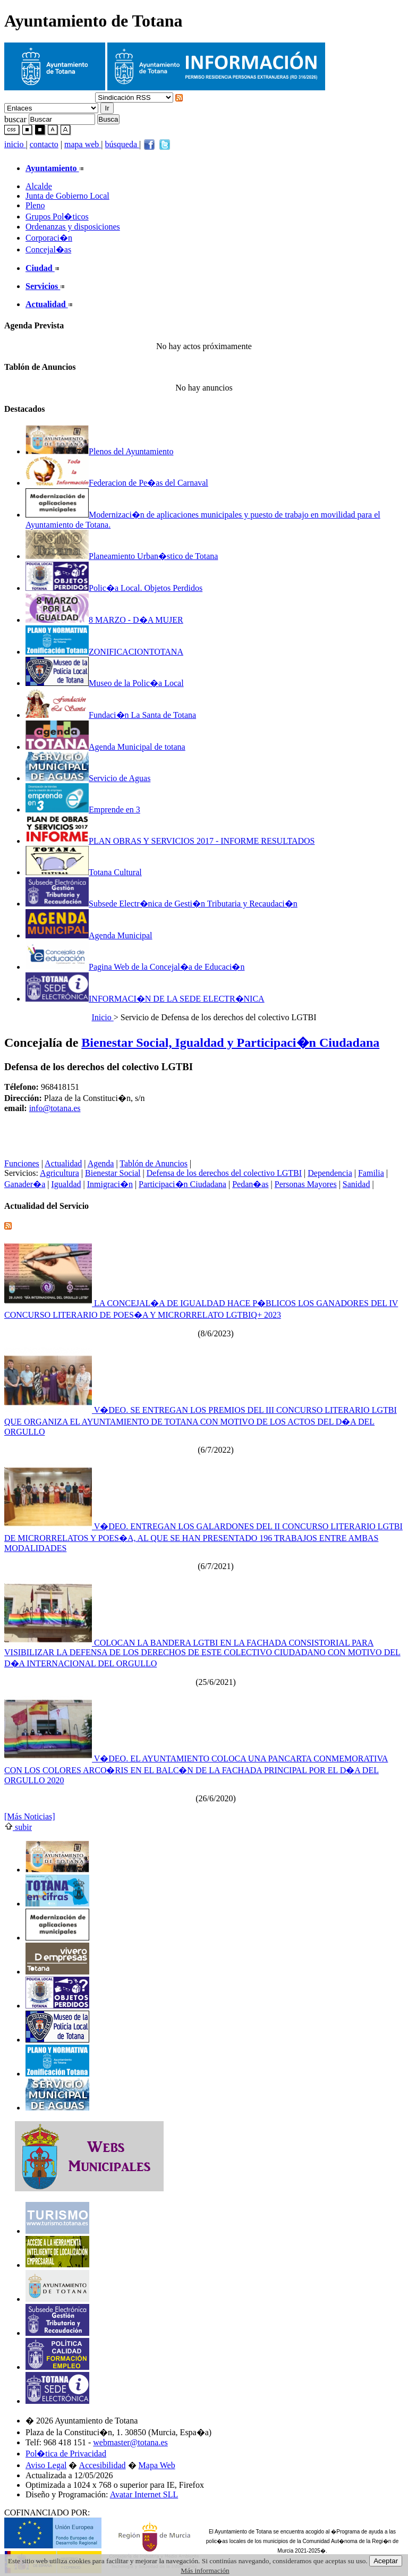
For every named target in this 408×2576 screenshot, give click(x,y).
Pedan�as (250, 1184)
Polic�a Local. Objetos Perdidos (114, 587)
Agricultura (59, 1172)
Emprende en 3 (83, 809)
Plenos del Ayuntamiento (99, 451)
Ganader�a (24, 1184)
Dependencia (330, 1172)
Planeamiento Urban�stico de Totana (122, 556)
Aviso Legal (46, 2465)
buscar (15, 118)
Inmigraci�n (110, 1184)
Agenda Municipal (89, 935)
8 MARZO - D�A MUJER (104, 619)
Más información (205, 2570)
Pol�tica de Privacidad (66, 2453)
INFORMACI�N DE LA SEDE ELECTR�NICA (145, 998)
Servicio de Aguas (88, 778)
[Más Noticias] (29, 1816)
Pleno (35, 205)
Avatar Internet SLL (144, 2494)
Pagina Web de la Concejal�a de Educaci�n (135, 966)
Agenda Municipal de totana (105, 746)
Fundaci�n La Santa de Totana (111, 714)
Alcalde (39, 186)
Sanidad (356, 1184)
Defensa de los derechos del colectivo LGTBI (224, 1172)
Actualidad (63, 1163)
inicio (15, 144)
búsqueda (122, 144)
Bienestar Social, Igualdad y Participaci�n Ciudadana (230, 1042)
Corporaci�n (49, 237)
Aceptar (385, 2561)
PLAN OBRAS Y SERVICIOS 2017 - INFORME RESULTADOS (170, 840)
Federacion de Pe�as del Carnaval (117, 482)
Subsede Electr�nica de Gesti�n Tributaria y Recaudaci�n (162, 903)
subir (18, 1827)
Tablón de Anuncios (154, 1163)
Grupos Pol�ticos (57, 216)
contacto (44, 144)
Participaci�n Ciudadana (182, 1184)
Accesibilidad (102, 2465)
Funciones (21, 1163)
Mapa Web (157, 2465)
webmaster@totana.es (130, 2442)
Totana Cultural (84, 872)
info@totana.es (55, 1108)
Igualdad (66, 1184)
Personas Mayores (306, 1184)
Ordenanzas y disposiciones (73, 226)
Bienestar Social (112, 1172)
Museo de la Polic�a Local (105, 683)
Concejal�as (48, 249)
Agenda (101, 1163)
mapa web (82, 144)
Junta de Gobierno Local (67, 195)
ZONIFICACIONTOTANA (104, 651)
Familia (371, 1172)
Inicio (102, 1017)
